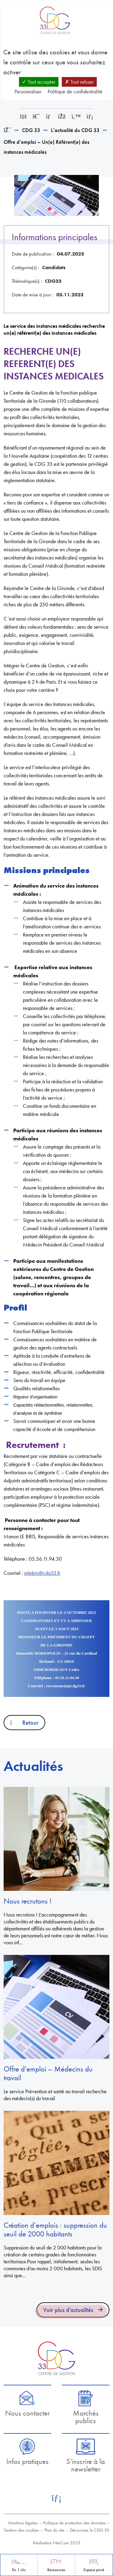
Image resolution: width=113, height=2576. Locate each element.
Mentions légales (22, 2523)
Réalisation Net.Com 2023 (56, 2543)
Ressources (56, 2570)
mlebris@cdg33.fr (42, 1572)
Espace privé (93, 2570)
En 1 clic (19, 2570)
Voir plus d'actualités (68, 2310)
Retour (24, 1722)
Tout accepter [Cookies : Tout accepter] (38, 81)
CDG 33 (31, 130)
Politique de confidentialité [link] (75, 91)
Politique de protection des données (74, 2523)
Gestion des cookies (21, 2530)
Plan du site (54, 2530)
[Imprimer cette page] (36, 116)
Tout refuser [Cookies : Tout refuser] (79, 81)
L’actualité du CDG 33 (75, 130)
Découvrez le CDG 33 (89, 2530)
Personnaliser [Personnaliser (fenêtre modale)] (28, 91)
